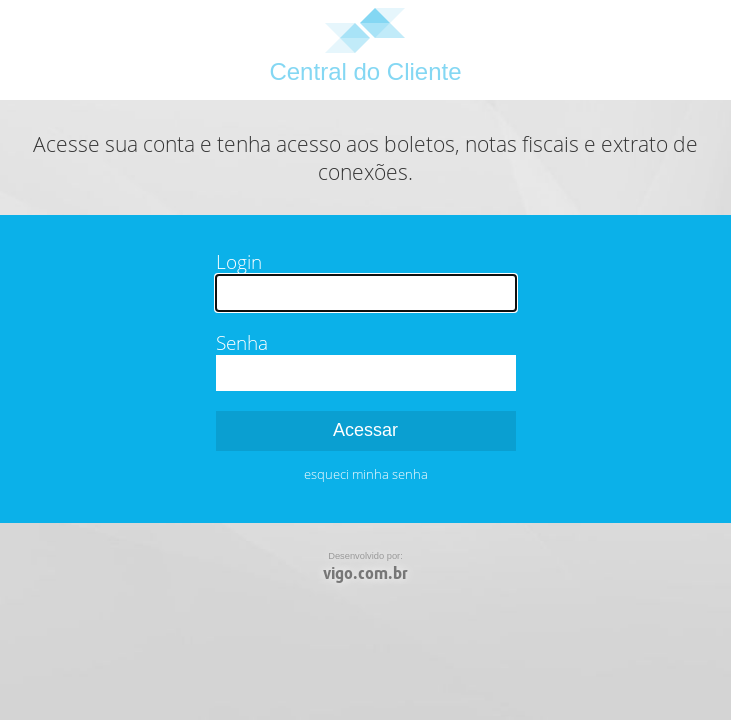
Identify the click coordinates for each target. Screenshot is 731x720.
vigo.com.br (365, 573)
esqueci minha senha (366, 474)
